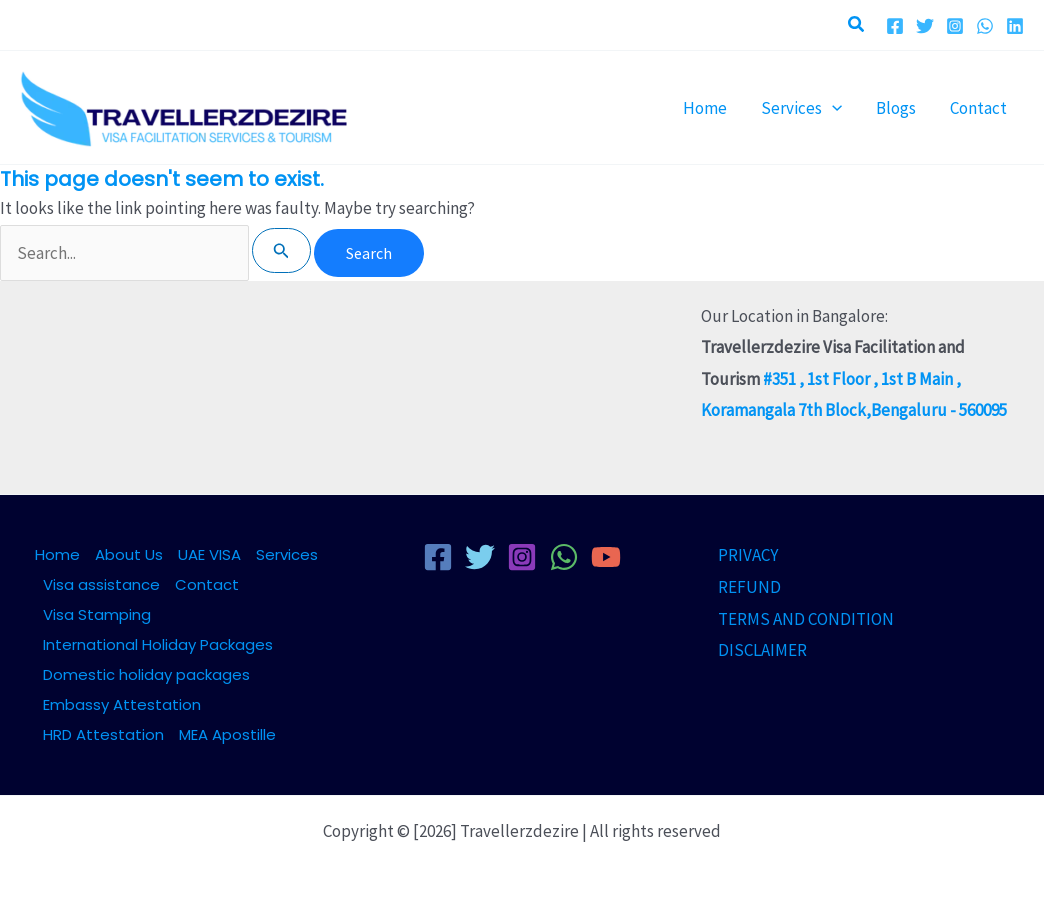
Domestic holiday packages (146, 674)
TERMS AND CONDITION (806, 619)
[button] (857, 25)
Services (287, 554)
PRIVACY (748, 555)
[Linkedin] (1015, 26)
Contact (207, 584)
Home (57, 554)
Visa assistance (101, 584)
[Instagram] (955, 26)
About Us (129, 554)
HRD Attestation (103, 734)
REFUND (749, 587)
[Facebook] (895, 26)
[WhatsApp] (985, 26)
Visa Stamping (97, 614)
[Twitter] (925, 26)
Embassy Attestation (122, 704)
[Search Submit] (281, 250)
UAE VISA (209, 554)
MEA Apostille (227, 734)
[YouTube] (606, 557)
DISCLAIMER (762, 650)
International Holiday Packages (158, 644)
